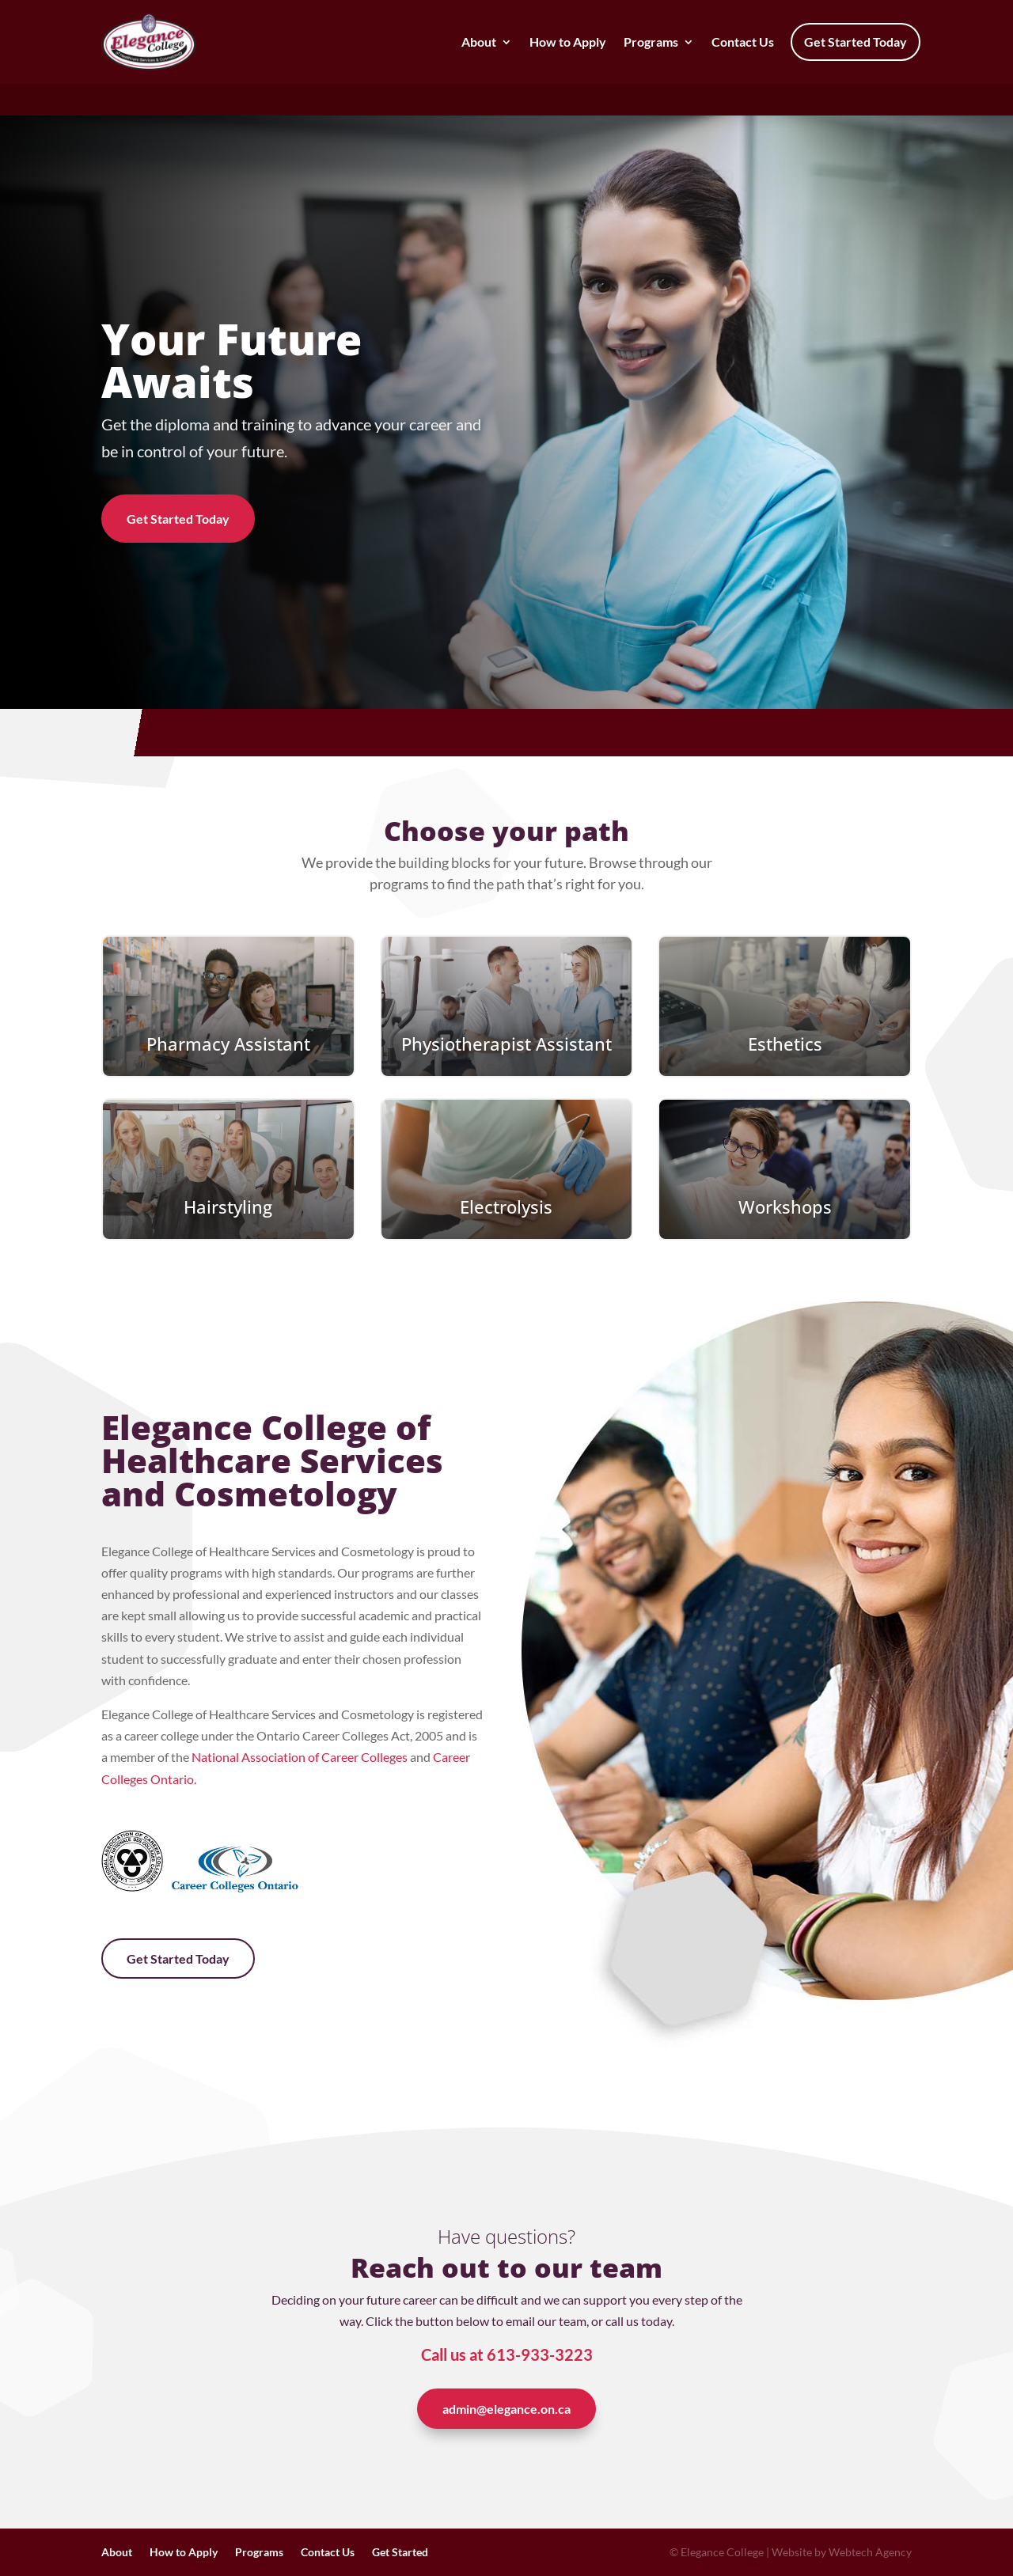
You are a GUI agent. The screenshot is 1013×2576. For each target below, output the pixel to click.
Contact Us (742, 41)
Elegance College (722, 2552)
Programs (651, 41)
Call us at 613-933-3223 (507, 2354)
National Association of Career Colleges (300, 1756)
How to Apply (567, 41)
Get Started (400, 2553)
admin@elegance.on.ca (506, 2408)
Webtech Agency (870, 2552)
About (478, 41)
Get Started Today (855, 41)
